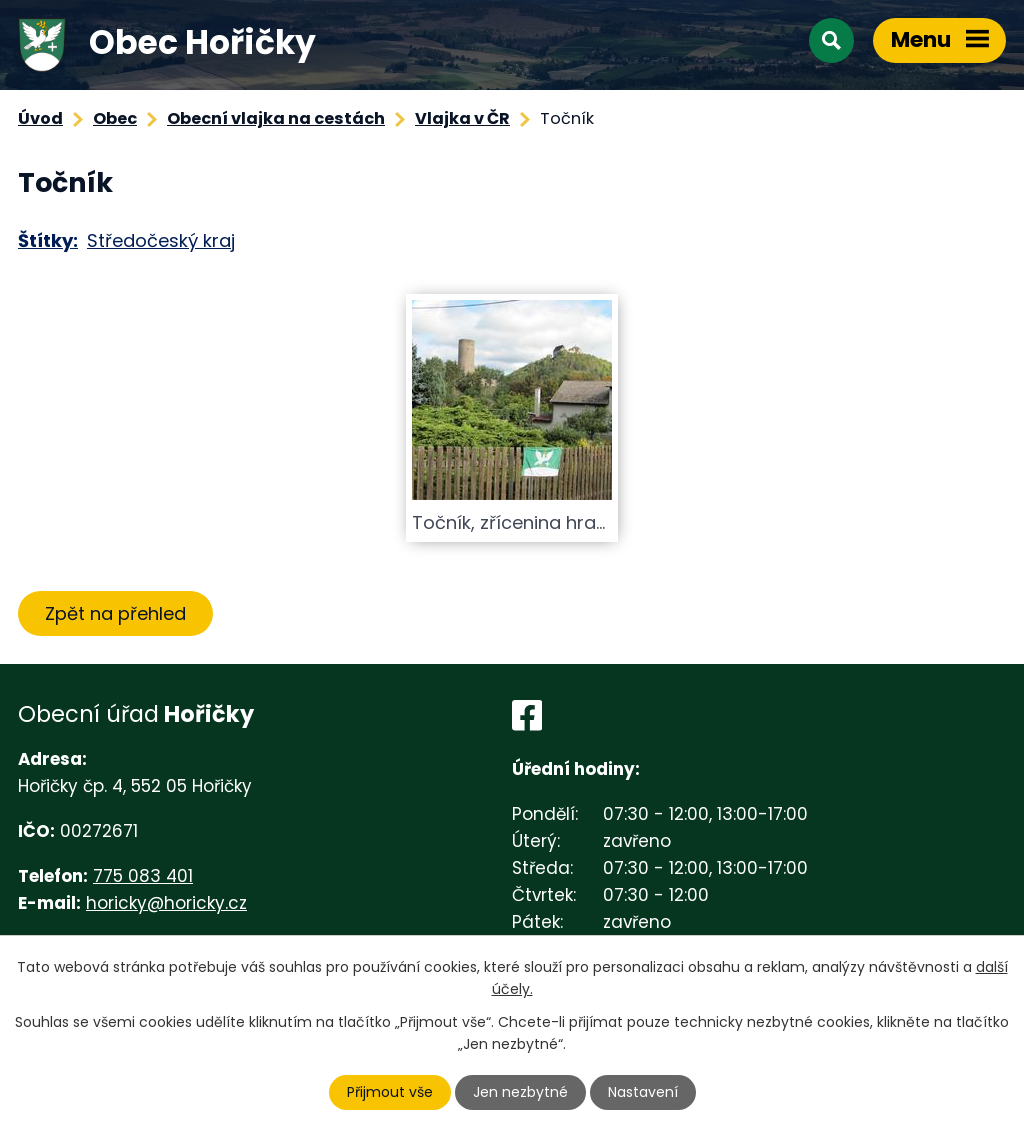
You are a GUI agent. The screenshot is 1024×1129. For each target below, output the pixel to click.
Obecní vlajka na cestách (276, 118)
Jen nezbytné (520, 1092)
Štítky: (48, 240)
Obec (115, 118)
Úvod (40, 118)
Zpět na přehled (115, 613)
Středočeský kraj (161, 240)
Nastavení (643, 1092)
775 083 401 (143, 876)
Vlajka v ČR (462, 118)
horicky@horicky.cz (166, 903)
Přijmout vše (390, 1092)
